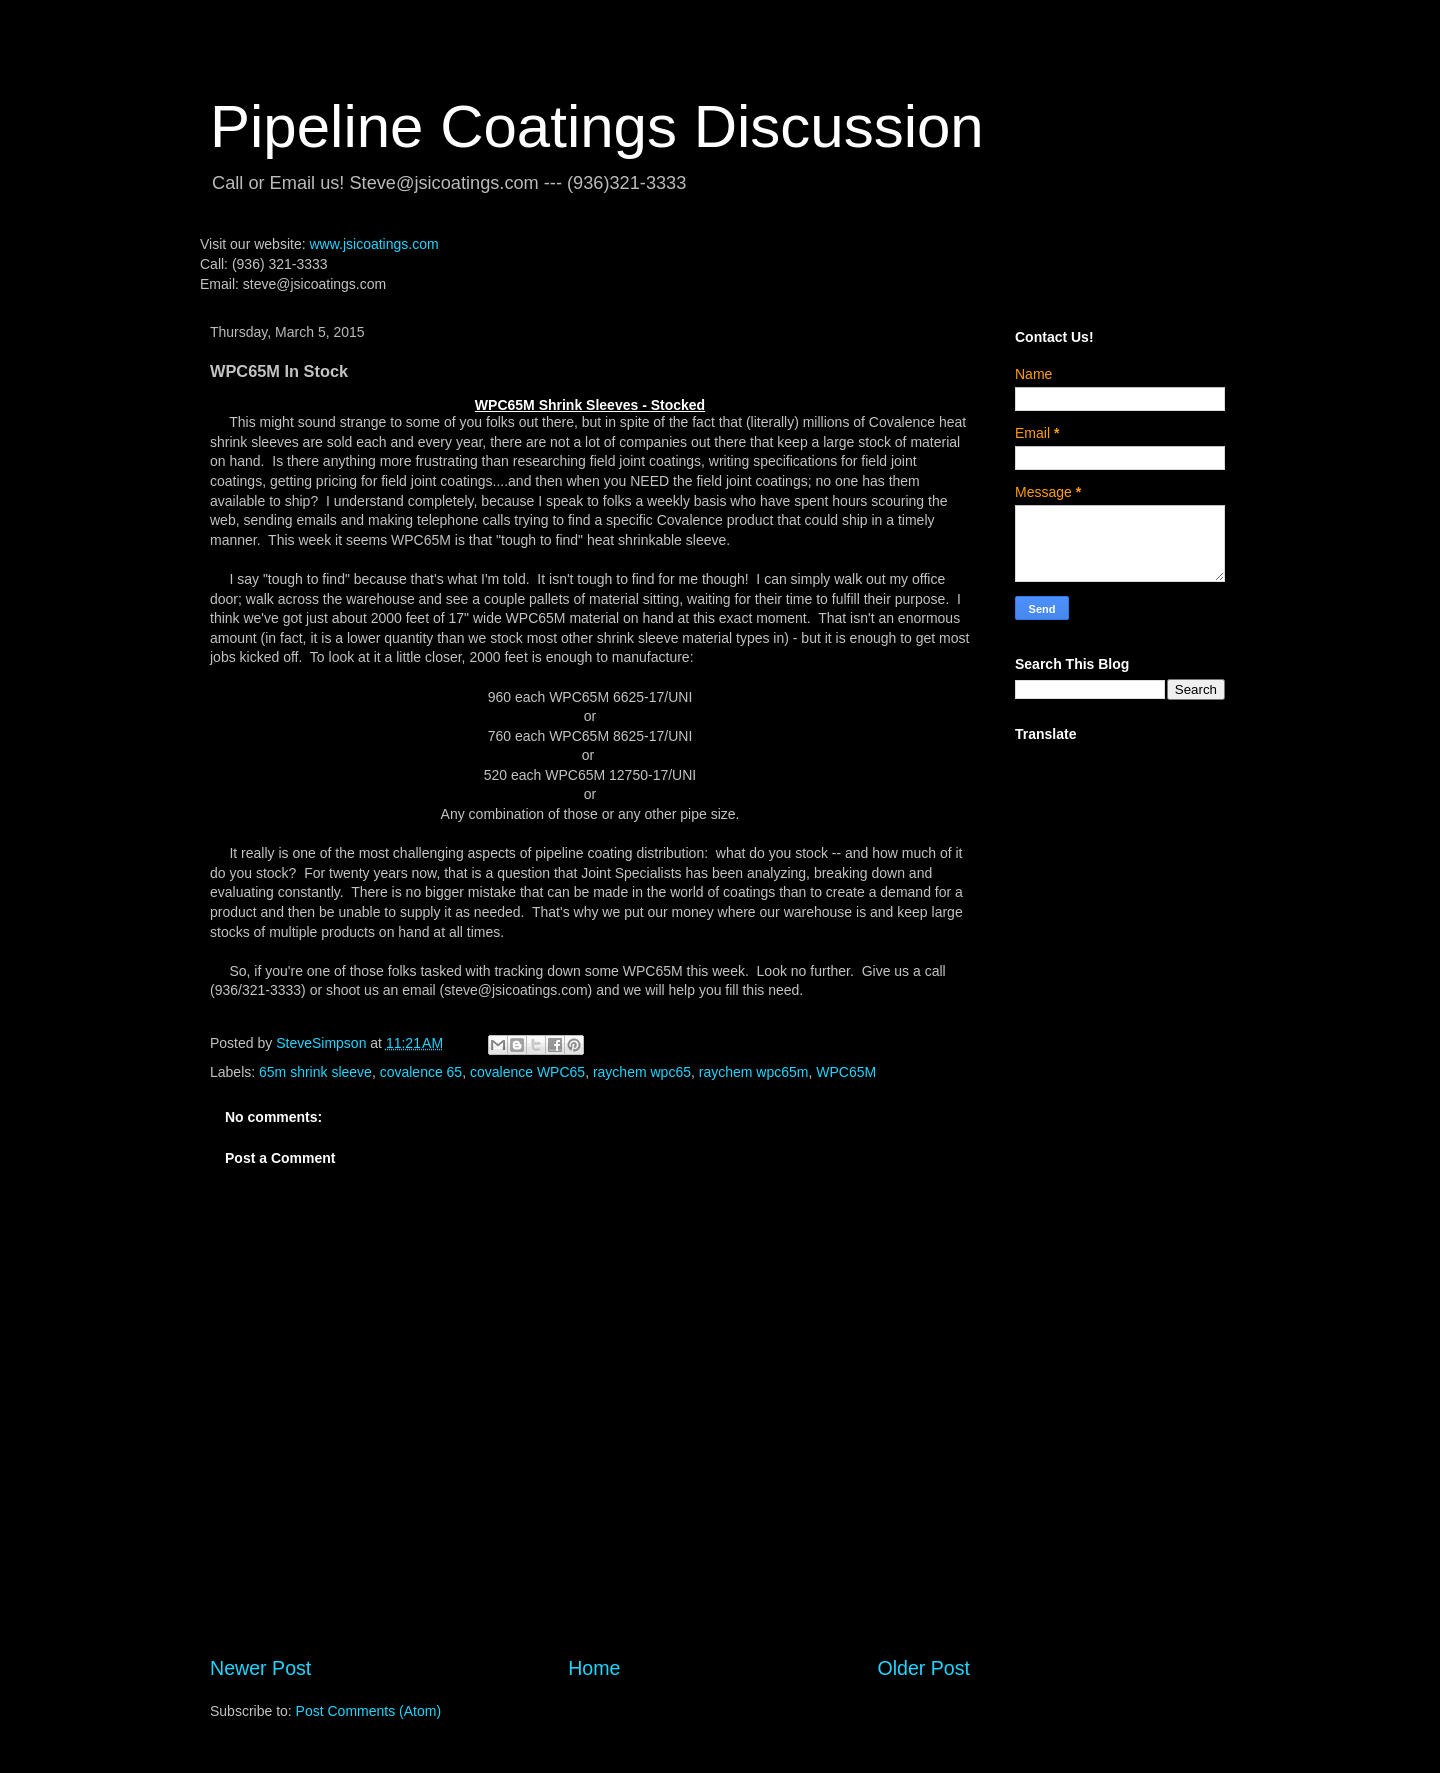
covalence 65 (421, 1072)
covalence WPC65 (527, 1072)
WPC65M (846, 1072)
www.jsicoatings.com (373, 244)
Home (594, 1668)
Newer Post (260, 1668)
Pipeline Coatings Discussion (597, 126)
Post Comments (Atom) (368, 1711)
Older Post (923, 1668)
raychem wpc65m (754, 1072)
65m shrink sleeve (315, 1072)
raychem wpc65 (642, 1072)
